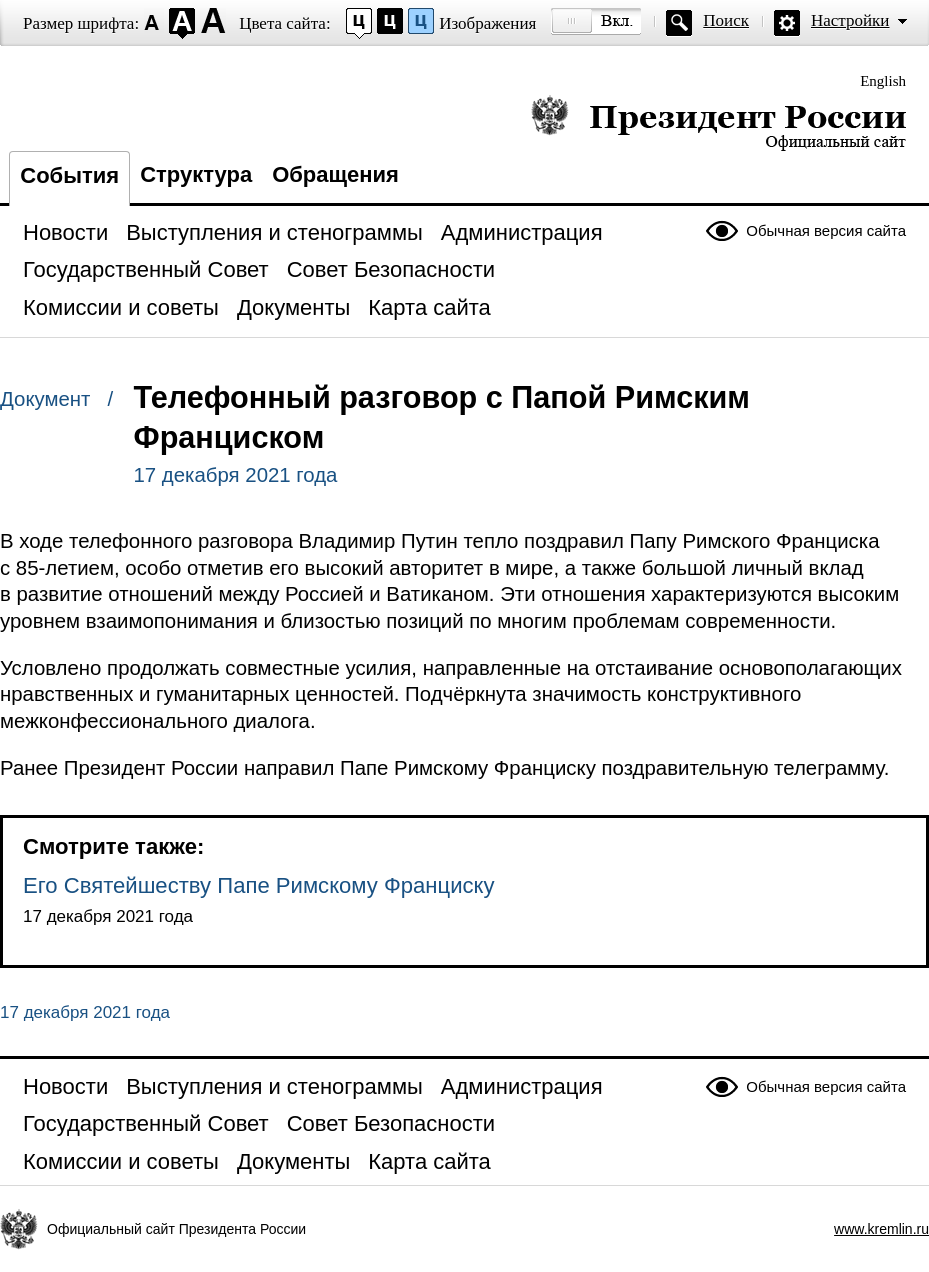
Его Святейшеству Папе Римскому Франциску (259, 885)
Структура (196, 174)
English (883, 81)
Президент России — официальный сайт (718, 122)
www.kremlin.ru (881, 1229)
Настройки (850, 20)
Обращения (335, 174)
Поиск (726, 20)
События (69, 175)
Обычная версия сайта (826, 230)
